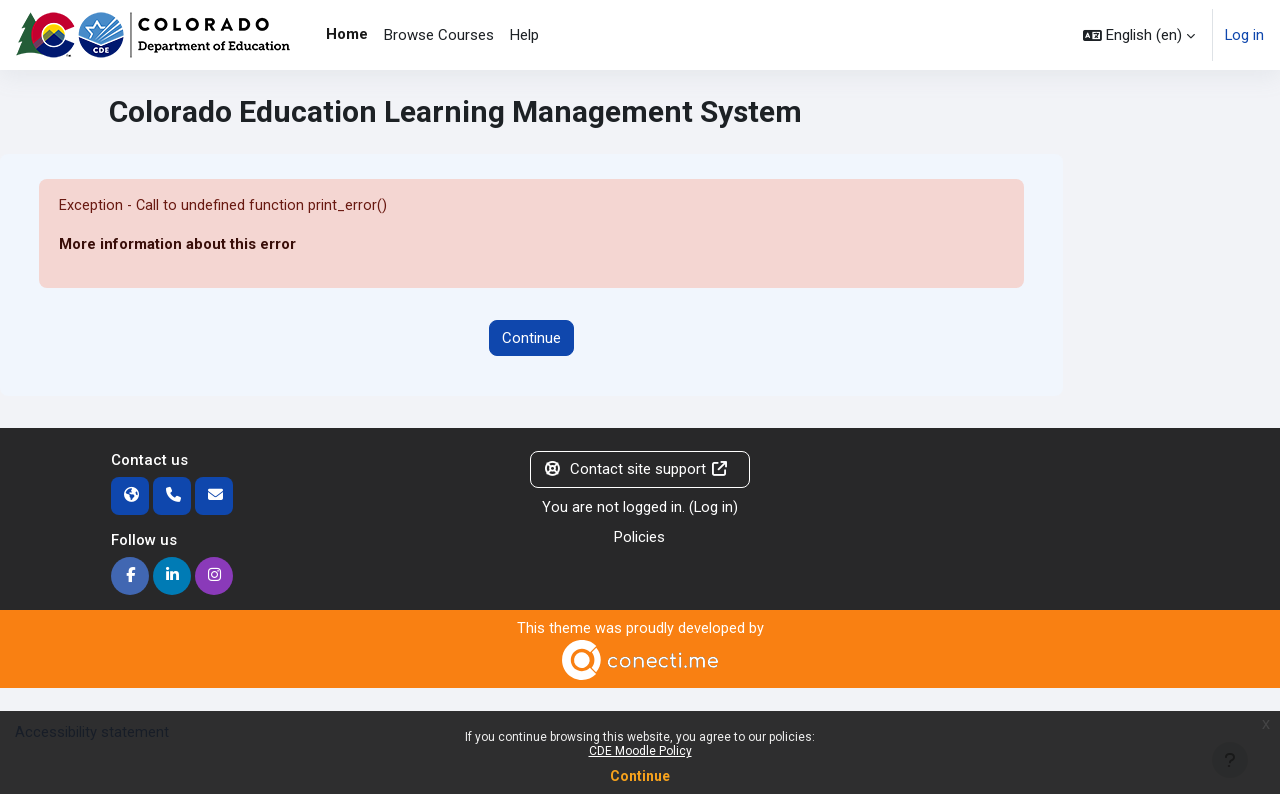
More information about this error (177, 245)
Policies (639, 538)
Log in (1244, 35)
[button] (1138, 35)
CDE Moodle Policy (640, 751)
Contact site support (636, 470)
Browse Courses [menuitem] (439, 35)
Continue (640, 776)
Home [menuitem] (347, 34)
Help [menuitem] (524, 35)
